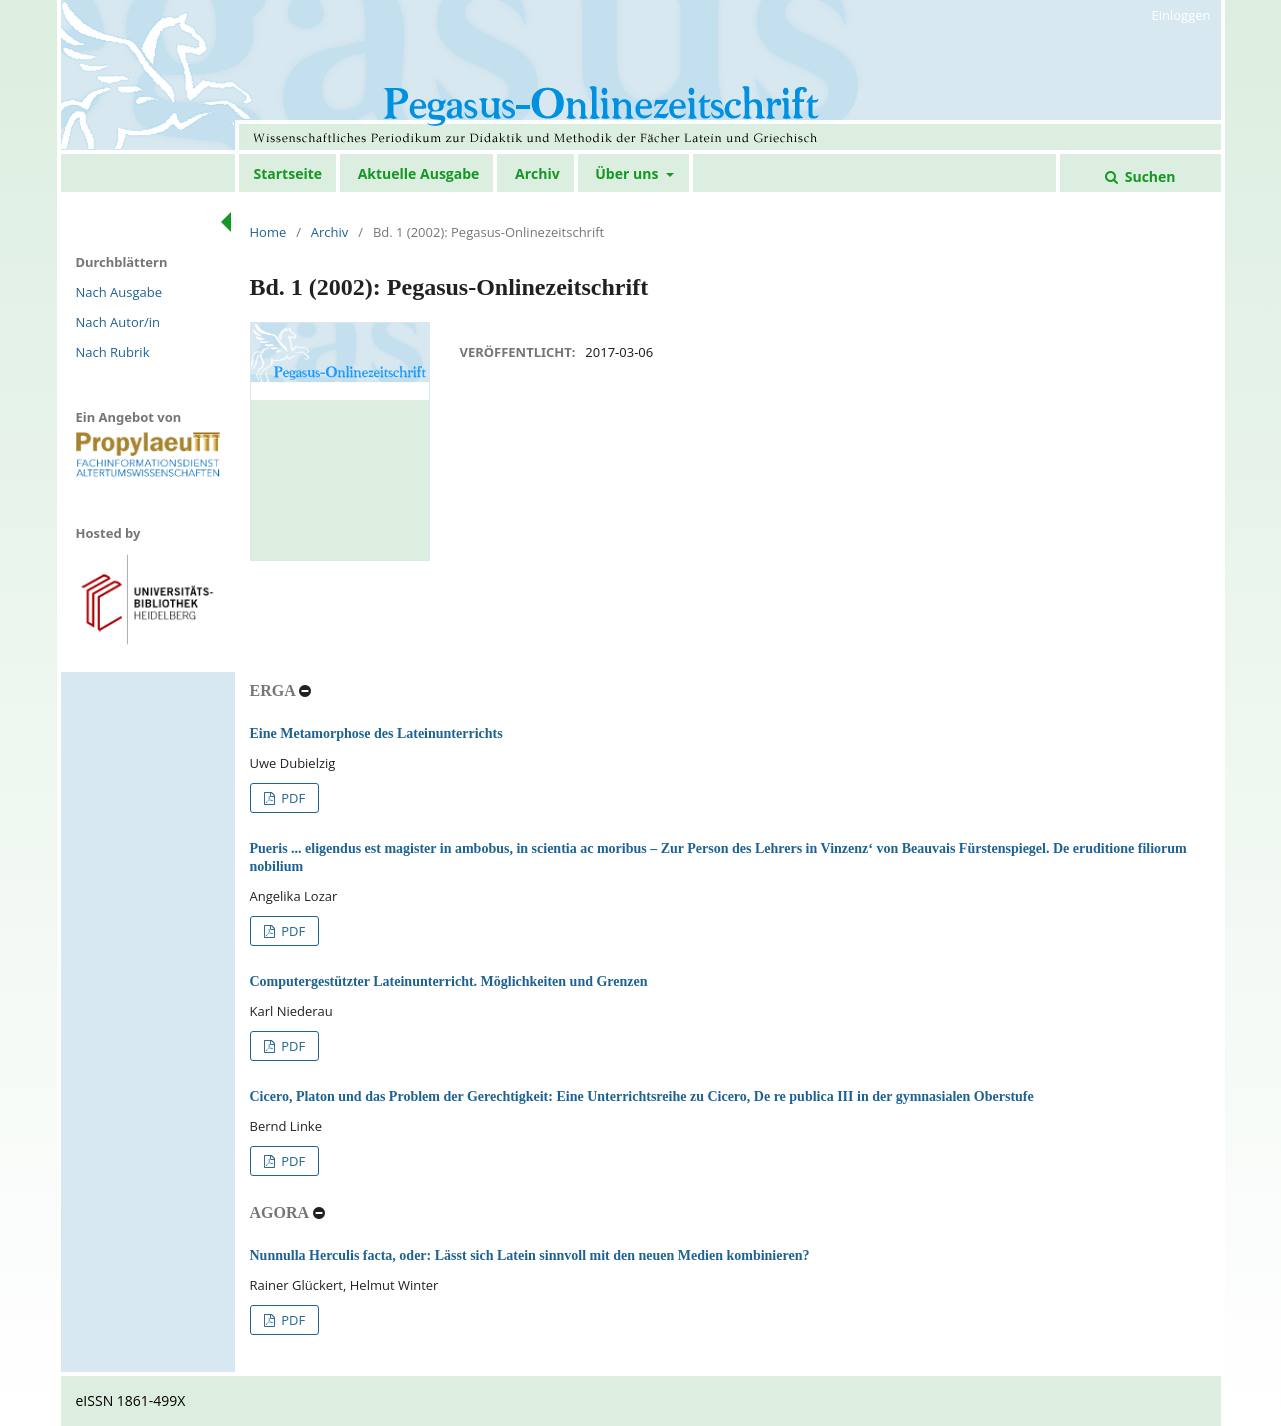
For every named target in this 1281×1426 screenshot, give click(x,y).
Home (268, 232)
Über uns (628, 173)
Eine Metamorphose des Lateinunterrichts (376, 733)
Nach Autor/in (118, 322)
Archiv (537, 173)
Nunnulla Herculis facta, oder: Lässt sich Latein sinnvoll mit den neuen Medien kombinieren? (530, 1255)
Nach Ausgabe (119, 292)
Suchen (1148, 176)
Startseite (288, 173)
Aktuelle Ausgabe (419, 173)
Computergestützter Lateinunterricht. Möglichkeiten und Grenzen (449, 981)
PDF (291, 798)
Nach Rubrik (113, 352)
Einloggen (1181, 15)
